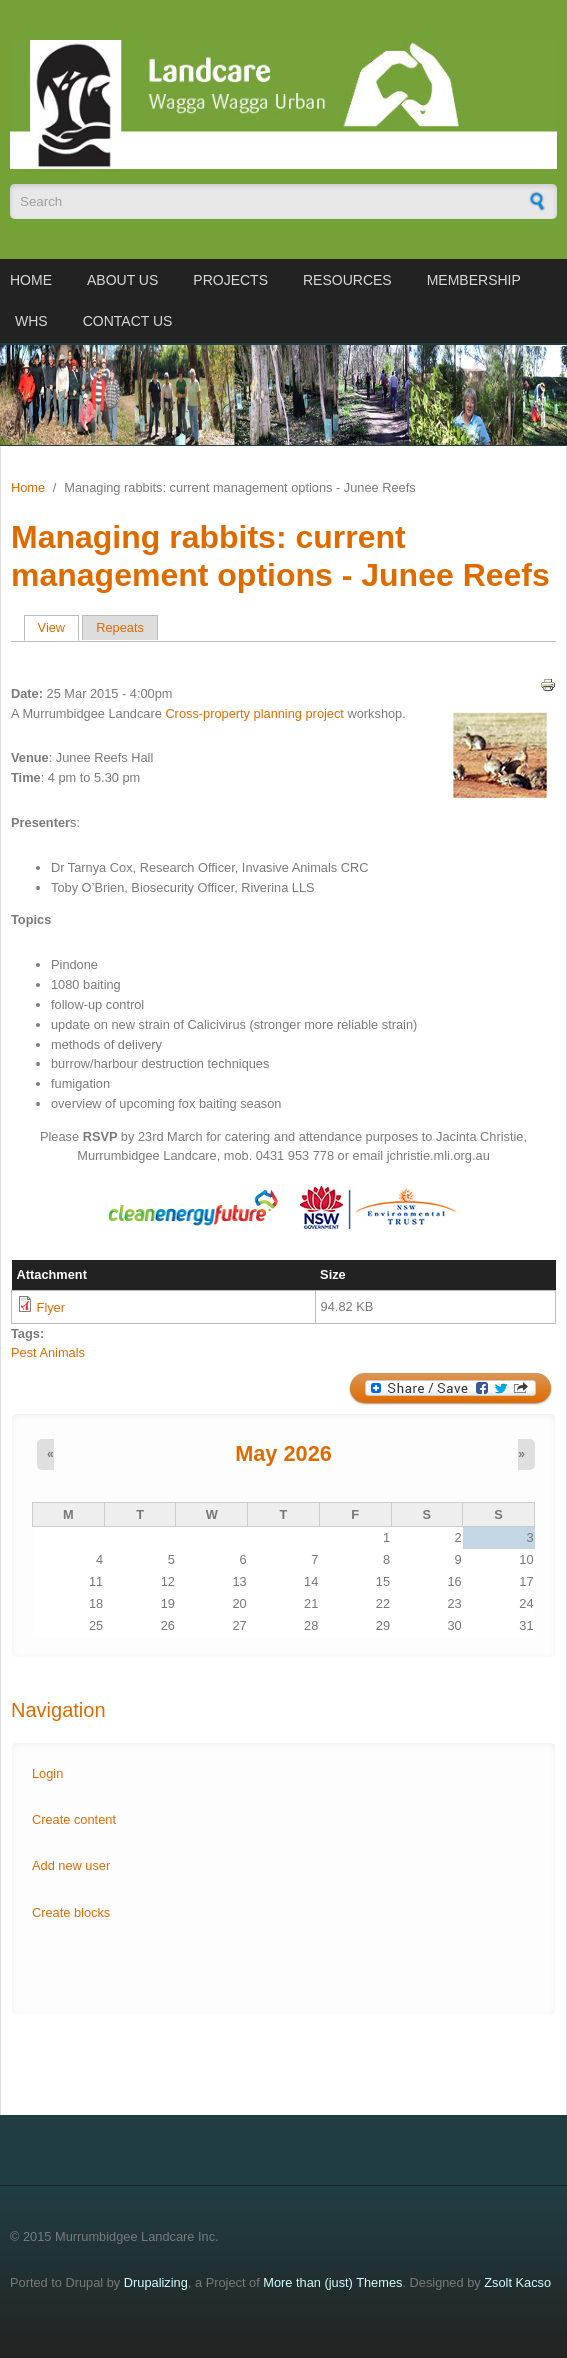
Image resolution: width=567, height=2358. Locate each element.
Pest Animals (48, 1352)
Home (31, 280)
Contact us (128, 321)
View (58, 627)
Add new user (71, 1865)
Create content (74, 1819)
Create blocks (71, 1912)
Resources (347, 280)
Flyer (51, 1307)
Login (47, 1773)
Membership (474, 280)
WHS (31, 321)
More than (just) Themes (332, 2282)
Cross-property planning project (256, 713)
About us (122, 280)
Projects (230, 280)
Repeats (120, 627)
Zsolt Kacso (517, 2282)
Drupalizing (156, 2282)
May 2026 (283, 1453)
